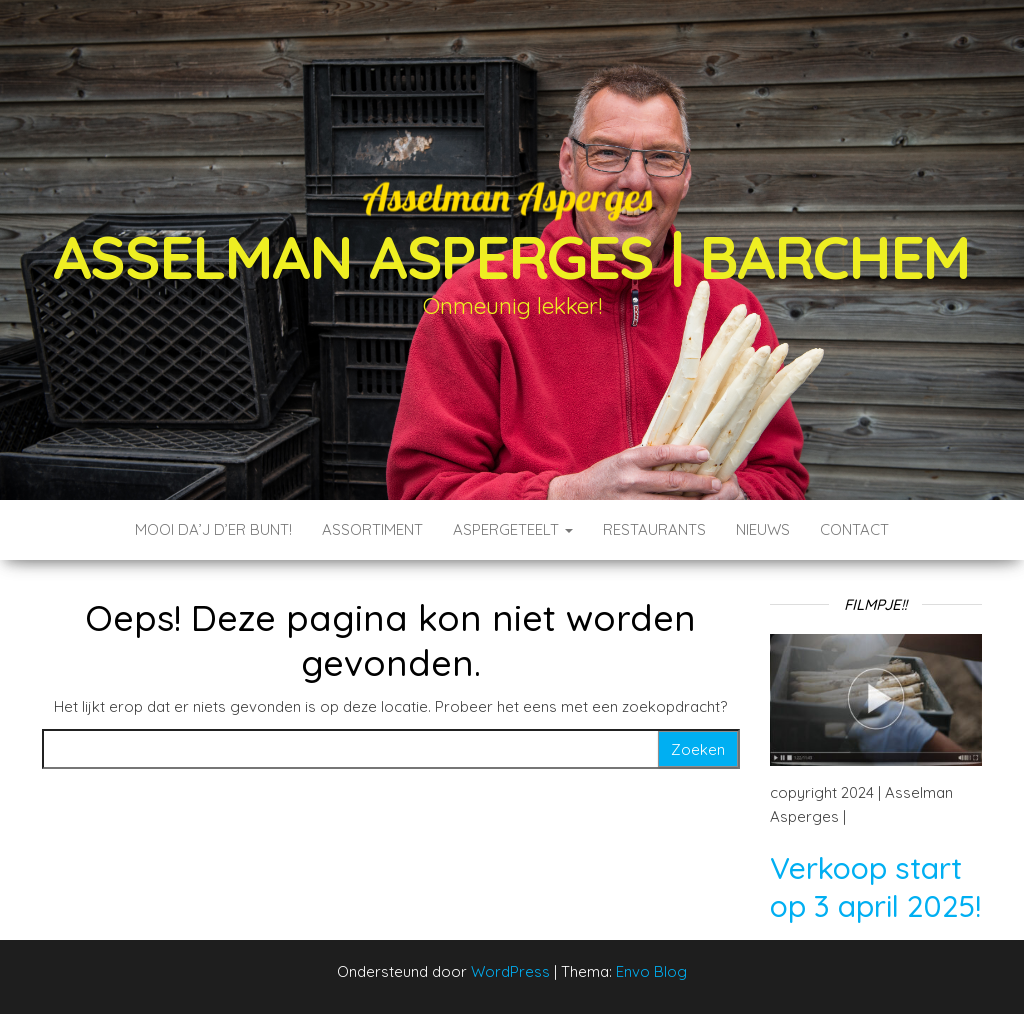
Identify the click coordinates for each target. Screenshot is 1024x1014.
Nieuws (763, 529)
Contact (854, 529)
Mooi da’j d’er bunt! (213, 529)
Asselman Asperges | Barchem (512, 256)
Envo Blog (651, 971)
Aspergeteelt (513, 529)
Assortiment (372, 529)
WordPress (510, 971)
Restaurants (654, 529)
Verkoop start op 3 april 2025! (875, 887)
